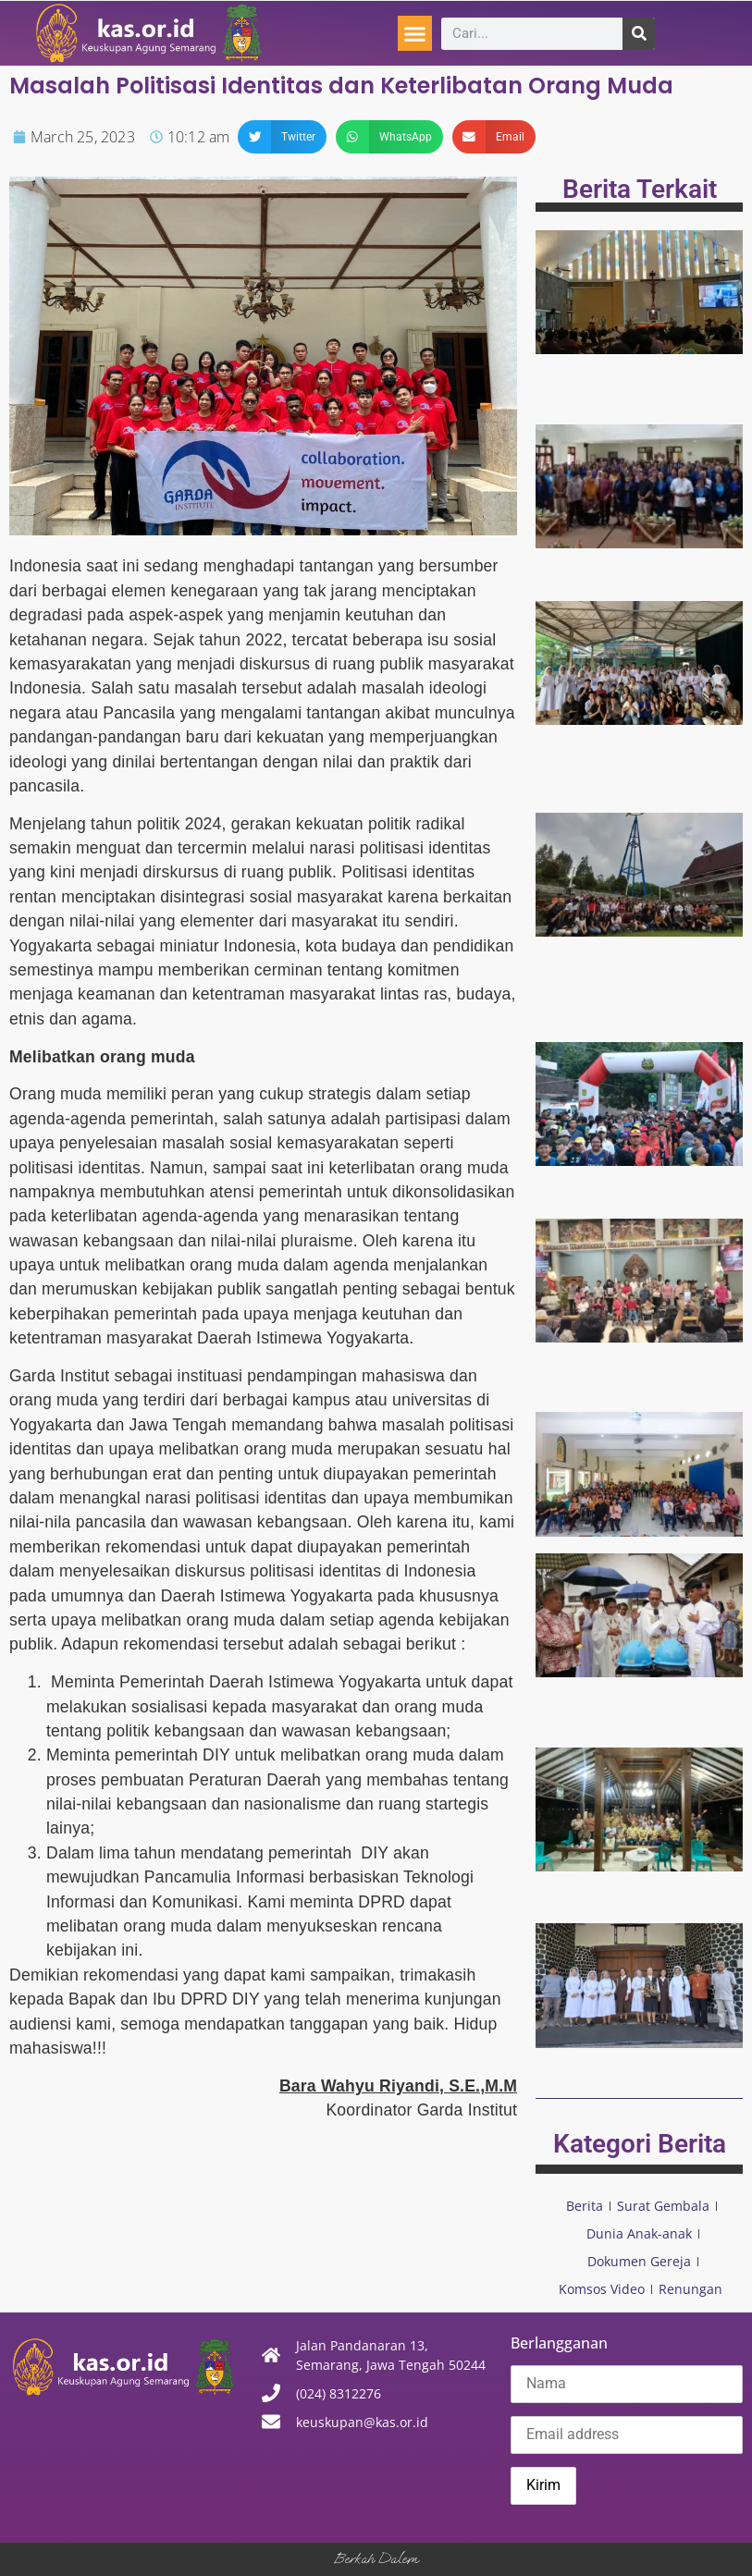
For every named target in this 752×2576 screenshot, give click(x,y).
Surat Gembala (663, 2205)
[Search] (639, 34)
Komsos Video (602, 2289)
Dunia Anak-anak (639, 2233)
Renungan (690, 2289)
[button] (415, 33)
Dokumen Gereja (639, 2261)
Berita (584, 2205)
